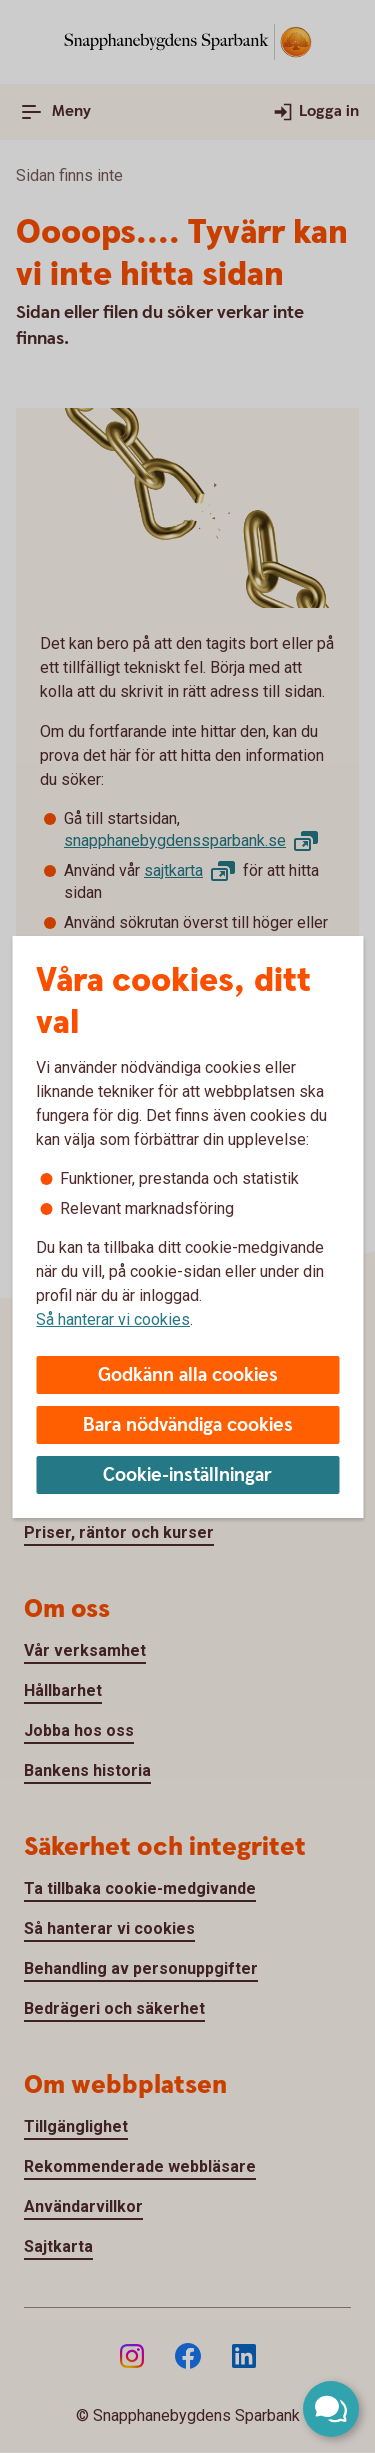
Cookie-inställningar (187, 1475)
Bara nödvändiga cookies (188, 1425)
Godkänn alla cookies (188, 1375)
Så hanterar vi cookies (113, 1319)
